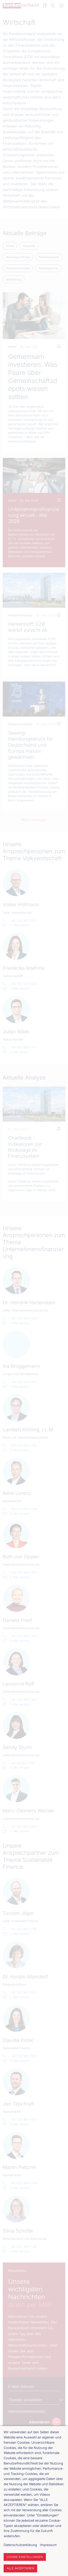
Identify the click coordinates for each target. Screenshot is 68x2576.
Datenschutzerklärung (20, 2545)
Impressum (48, 2545)
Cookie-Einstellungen (25, 2557)
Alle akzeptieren (20, 2568)
